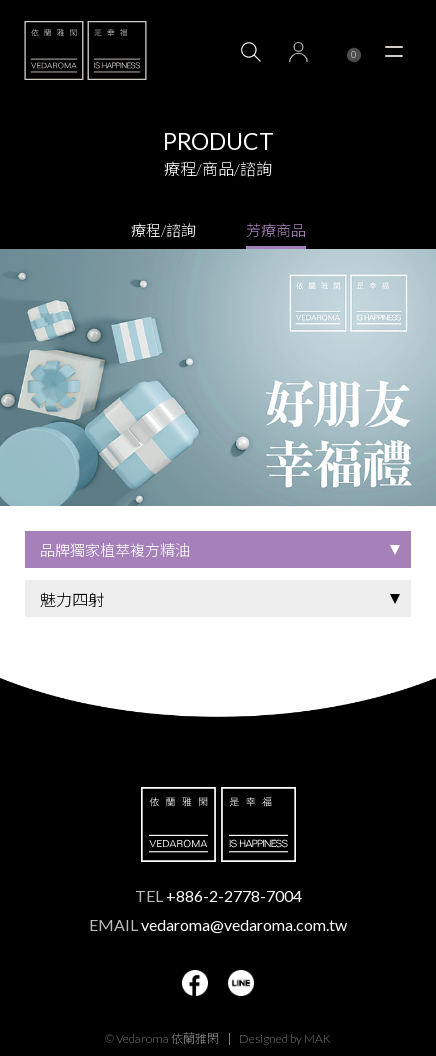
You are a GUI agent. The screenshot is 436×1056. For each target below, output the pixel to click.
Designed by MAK (285, 1038)
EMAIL (218, 924)
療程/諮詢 (163, 230)
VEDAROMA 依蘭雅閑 (85, 50)
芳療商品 (276, 230)
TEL (218, 895)
